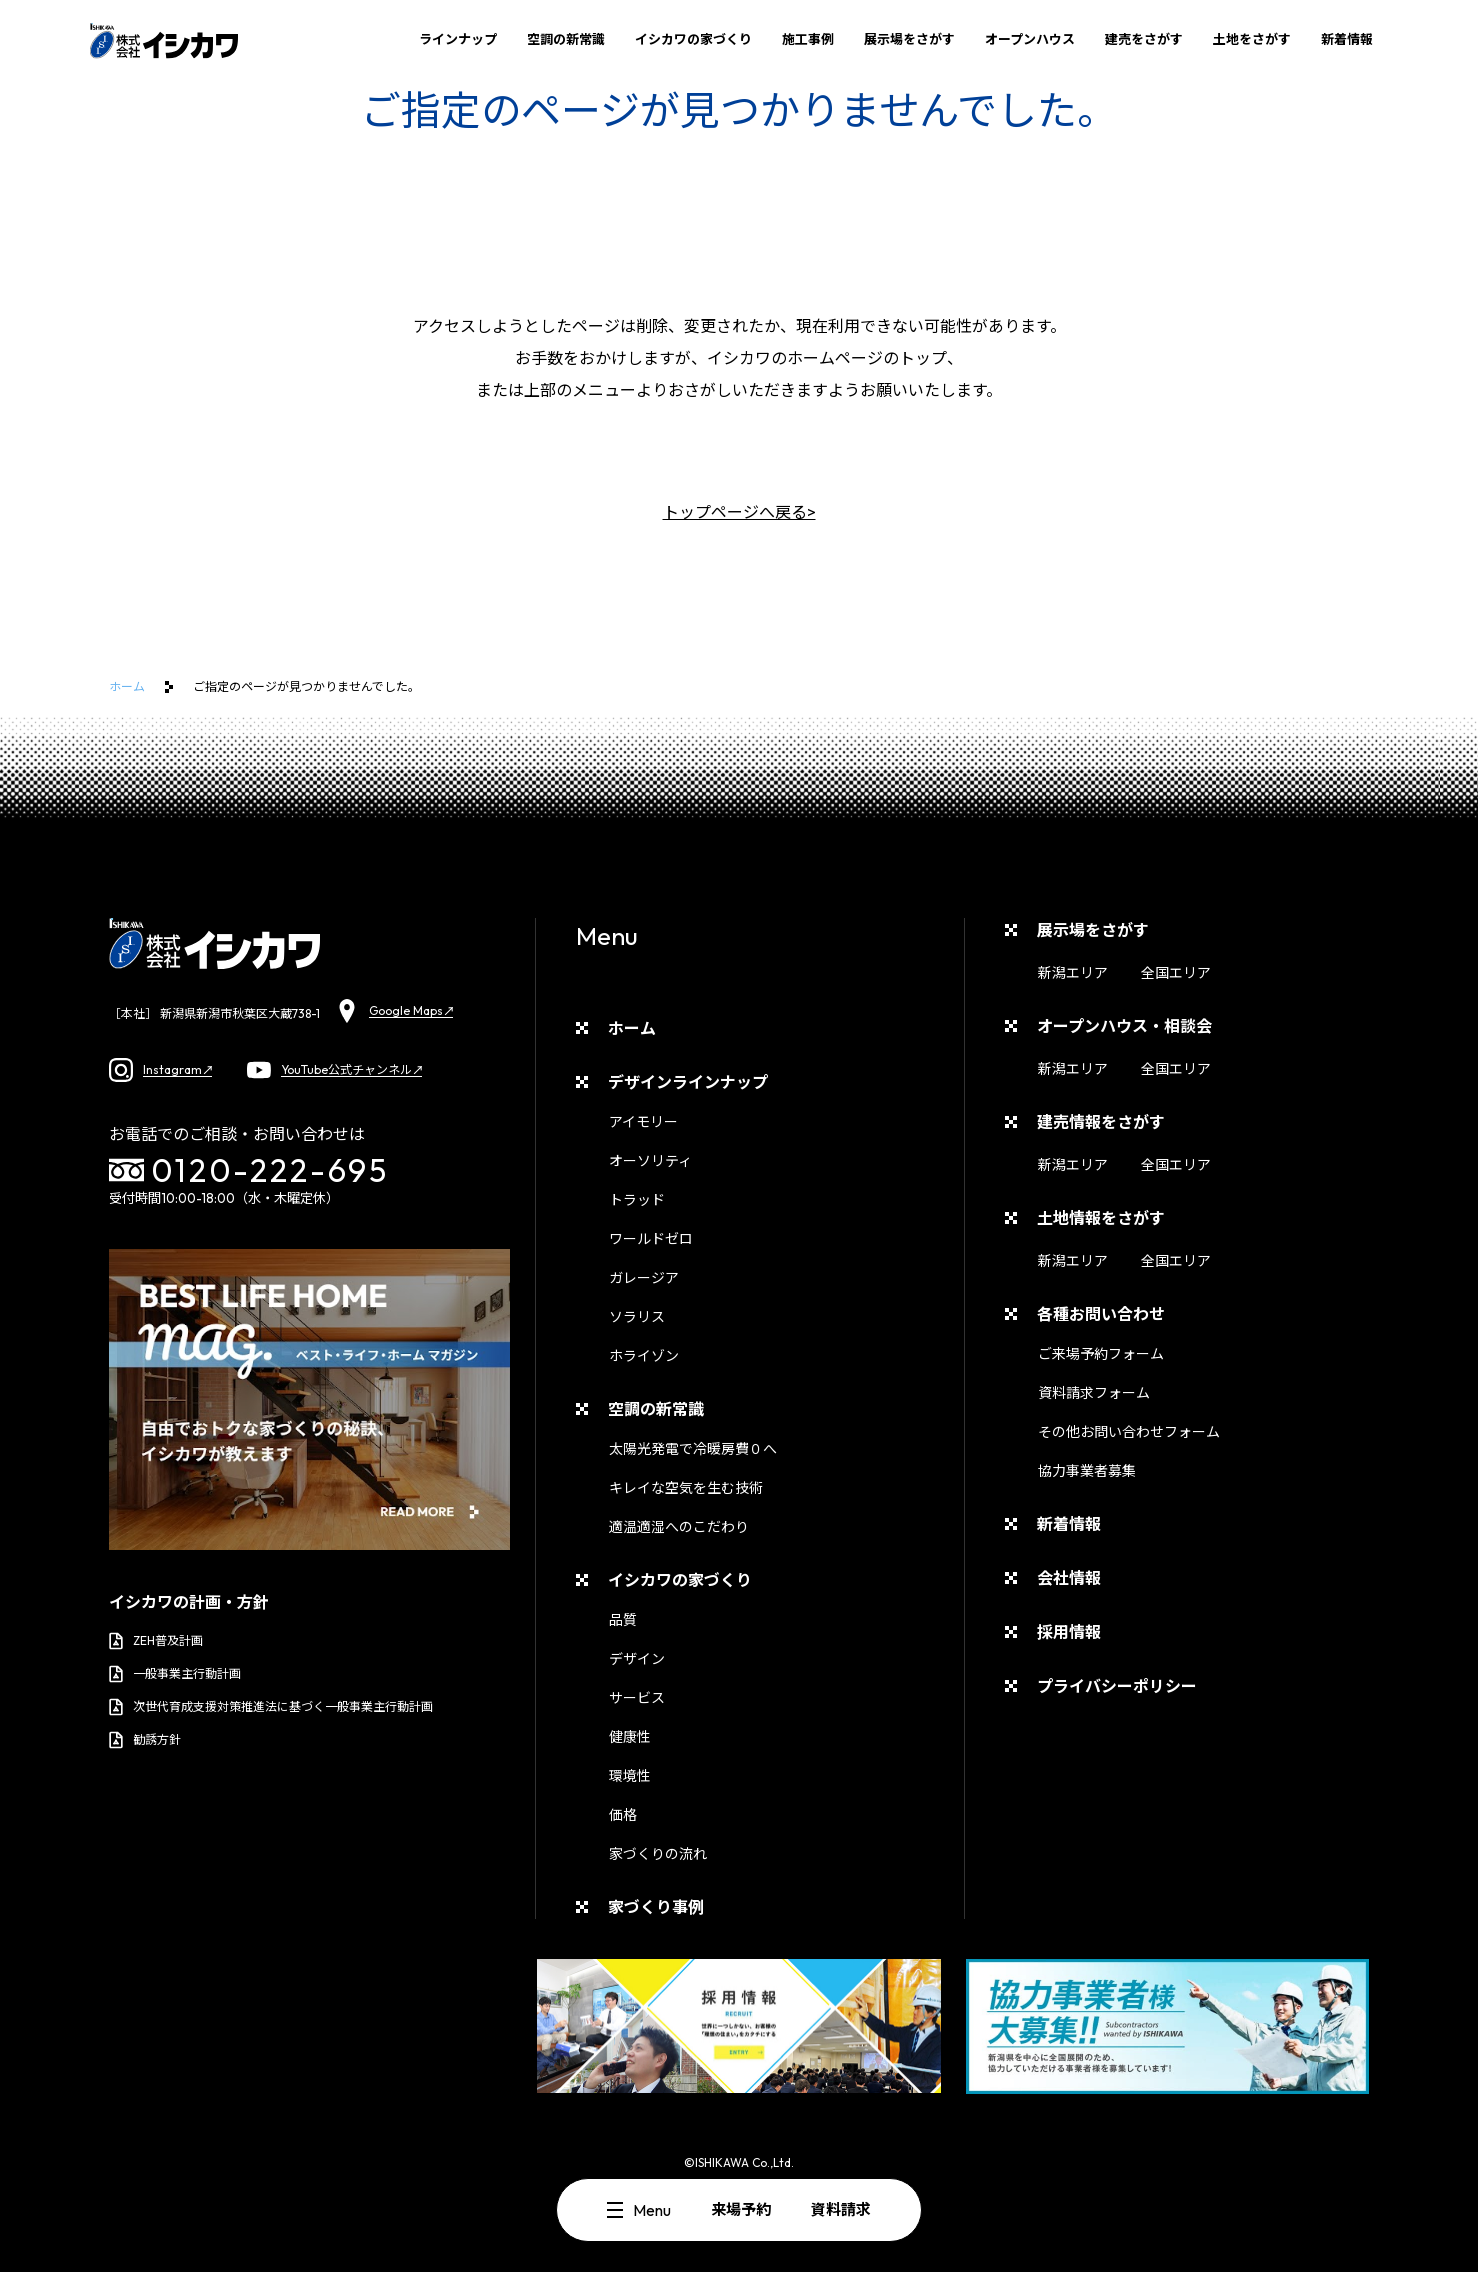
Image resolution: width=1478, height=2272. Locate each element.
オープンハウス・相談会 (1124, 1026)
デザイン (637, 1659)
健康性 (630, 1737)
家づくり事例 (656, 1907)
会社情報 (1069, 1578)
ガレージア (644, 1278)
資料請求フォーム (1094, 1393)
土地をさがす (1252, 39)
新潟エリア (1073, 973)
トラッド (637, 1200)
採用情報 (1069, 1632)
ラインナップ (458, 39)
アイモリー (643, 1122)
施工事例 (808, 39)
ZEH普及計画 (156, 1641)
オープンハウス (1030, 39)
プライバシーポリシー (1117, 1686)
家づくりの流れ (658, 1854)
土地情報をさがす (1101, 1218)
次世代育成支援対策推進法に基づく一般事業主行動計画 (271, 1707)
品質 (623, 1620)
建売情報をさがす (1101, 1122)
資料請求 (841, 2209)
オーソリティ (650, 1161)
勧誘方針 (145, 1740)
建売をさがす (1144, 39)
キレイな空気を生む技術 (686, 1488)
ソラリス (637, 1317)
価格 (623, 1815)
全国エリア (1176, 973)
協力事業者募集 (1087, 1471)
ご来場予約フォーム (1101, 1354)
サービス (637, 1698)
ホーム (127, 686)
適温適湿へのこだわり (679, 1527)
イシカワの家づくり (693, 39)
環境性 (630, 1776)
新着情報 (1347, 39)
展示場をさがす (909, 39)
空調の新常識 (566, 39)
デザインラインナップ (688, 1082)
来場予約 (741, 2209)
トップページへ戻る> (739, 512)
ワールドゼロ (651, 1239)
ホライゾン (644, 1356)
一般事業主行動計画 (175, 1674)
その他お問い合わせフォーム (1129, 1432)
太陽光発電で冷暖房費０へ (693, 1449)
